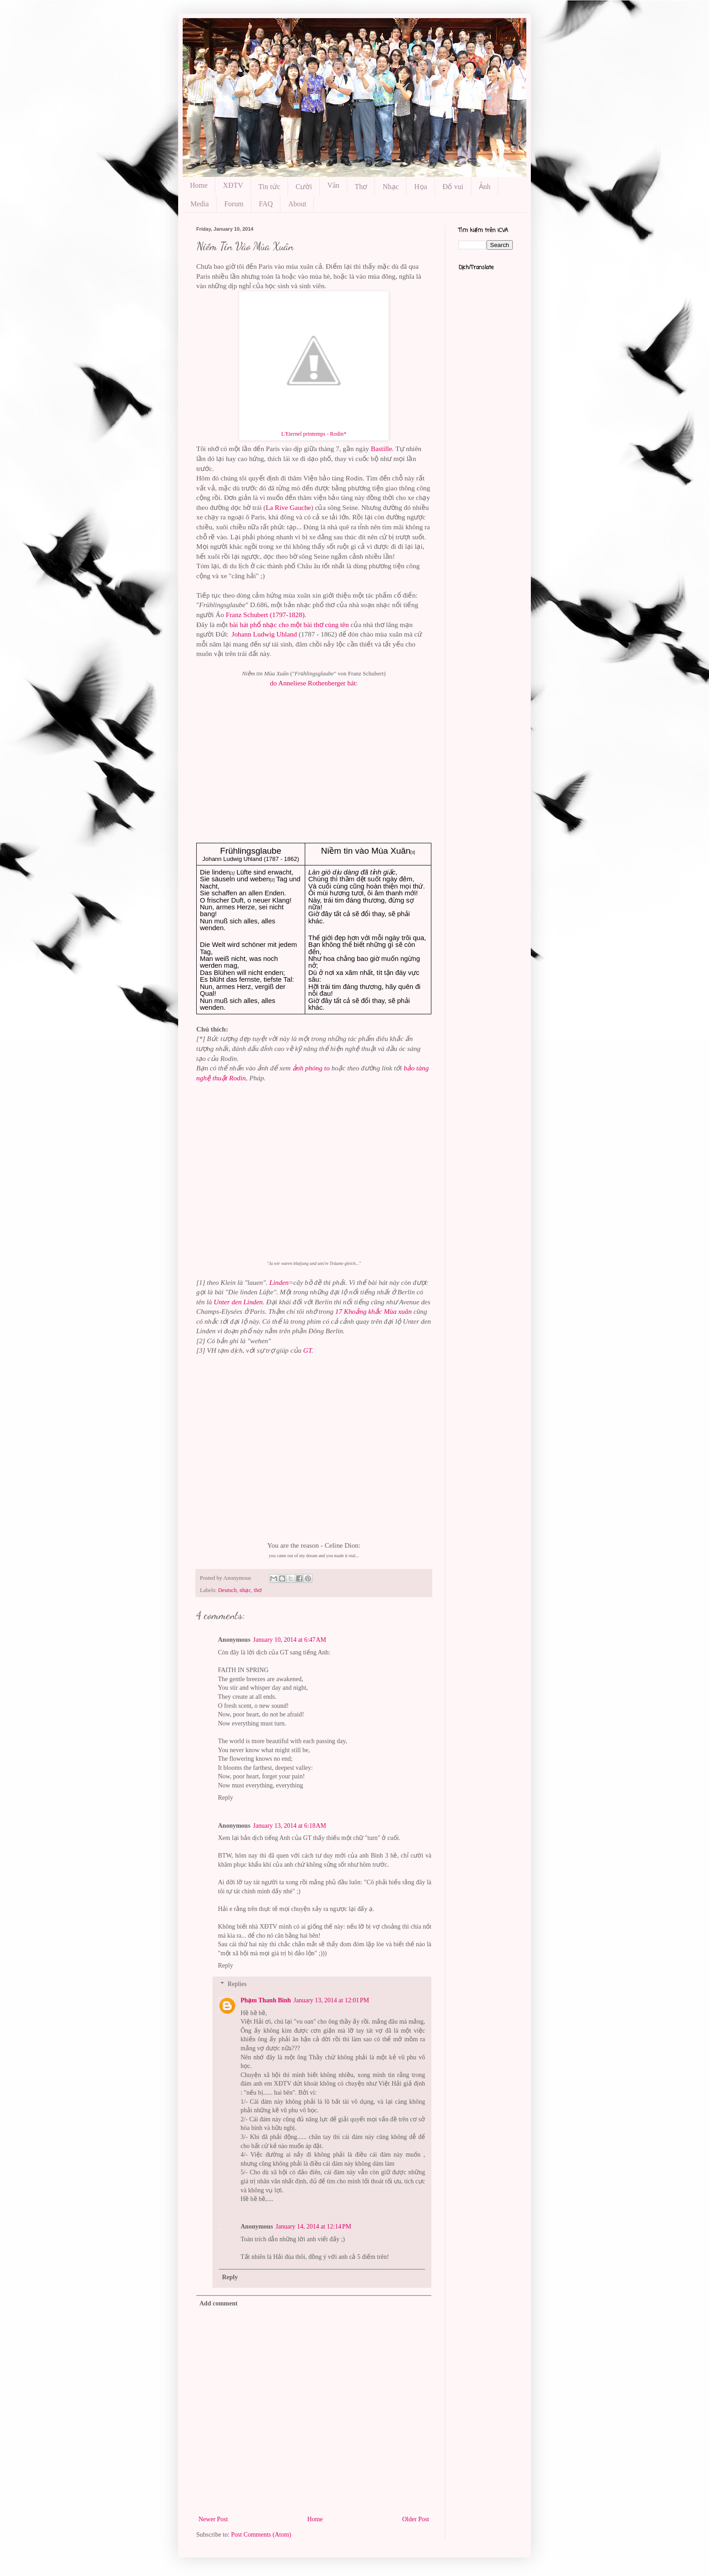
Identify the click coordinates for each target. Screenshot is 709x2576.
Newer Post (213, 2519)
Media (199, 204)
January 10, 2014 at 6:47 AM (289, 1639)
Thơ (361, 186)
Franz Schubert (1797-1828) (265, 614)
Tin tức (269, 186)
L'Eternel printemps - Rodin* (313, 434)
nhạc (245, 1590)
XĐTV (233, 185)
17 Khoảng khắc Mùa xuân (373, 1311)
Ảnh (485, 186)
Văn (333, 185)
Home (199, 185)
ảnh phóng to (311, 1068)
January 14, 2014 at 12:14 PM (313, 2226)
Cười (304, 186)
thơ (258, 1590)
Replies (236, 1984)
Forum (234, 204)
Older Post (416, 2519)
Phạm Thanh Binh (266, 2000)
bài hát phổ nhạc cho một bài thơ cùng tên (289, 624)
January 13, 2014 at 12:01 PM (331, 2000)
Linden (279, 1282)
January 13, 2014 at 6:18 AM (289, 1825)
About (297, 204)
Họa (420, 186)
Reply (225, 1797)
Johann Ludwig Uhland (264, 634)
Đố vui (453, 186)
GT (307, 1350)
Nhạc (391, 186)
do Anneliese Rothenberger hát (313, 683)
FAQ (266, 204)
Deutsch (227, 1590)
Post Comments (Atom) (261, 2534)
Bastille (381, 448)
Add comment (218, 2303)
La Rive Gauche (288, 507)
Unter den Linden (238, 1302)
